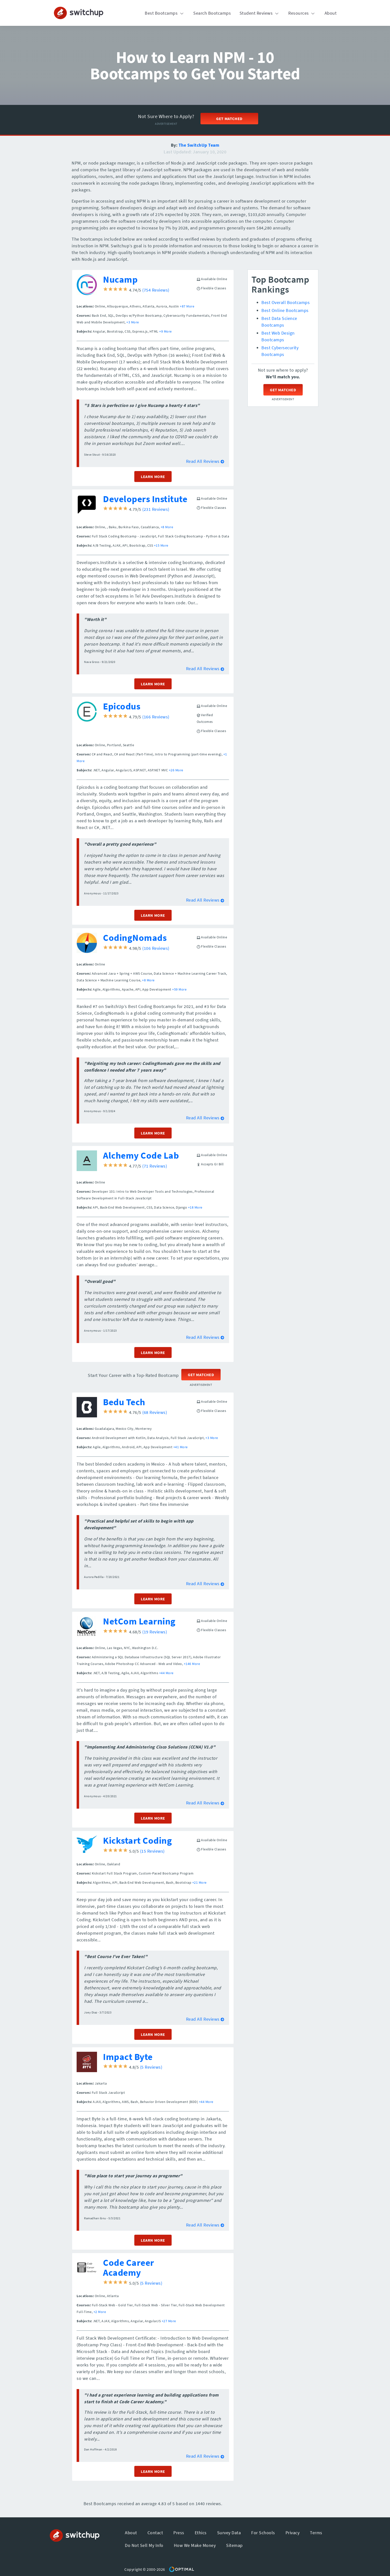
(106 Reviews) (155, 948)
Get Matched (229, 118)
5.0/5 (121, 1851)
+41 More (180, 1447)
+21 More (199, 1882)
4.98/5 (122, 948)
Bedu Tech (124, 1402)
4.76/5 (122, 1412)
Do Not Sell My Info (144, 2545)
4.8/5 (121, 2067)
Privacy (293, 2532)
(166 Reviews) (155, 717)
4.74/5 (122, 290)
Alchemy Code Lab (141, 1155)
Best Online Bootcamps (285, 310)
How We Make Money (195, 2545)
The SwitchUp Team (199, 145)
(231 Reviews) (155, 509)
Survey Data (229, 2532)
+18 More (195, 1207)
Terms (316, 2532)
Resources (302, 13)
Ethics (201, 2532)
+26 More (176, 770)
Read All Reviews (205, 461)
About (331, 13)
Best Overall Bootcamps (285, 302)
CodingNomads (135, 937)
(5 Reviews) (151, 2067)
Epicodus (121, 706)
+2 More (100, 2312)
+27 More (169, 2321)
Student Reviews (260, 13)
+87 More (187, 306)
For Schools (263, 2532)
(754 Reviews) (155, 290)
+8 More (167, 527)
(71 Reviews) (154, 1166)
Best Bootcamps (165, 13)
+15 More (161, 545)
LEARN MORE (153, 476)
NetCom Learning (139, 1621)
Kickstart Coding (137, 1840)
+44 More (166, 1673)
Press (178, 2532)
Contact (155, 2532)
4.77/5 (122, 1166)
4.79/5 (122, 509)
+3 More (132, 322)
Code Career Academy (128, 2267)
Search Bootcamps (212, 13)
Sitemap (234, 2545)
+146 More (192, 1663)
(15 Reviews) (152, 1851)
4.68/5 (122, 1632)
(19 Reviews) (154, 1632)
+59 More (179, 989)
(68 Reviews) (154, 1412)
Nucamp (120, 279)
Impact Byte (128, 2056)
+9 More (165, 331)
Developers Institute (145, 499)
